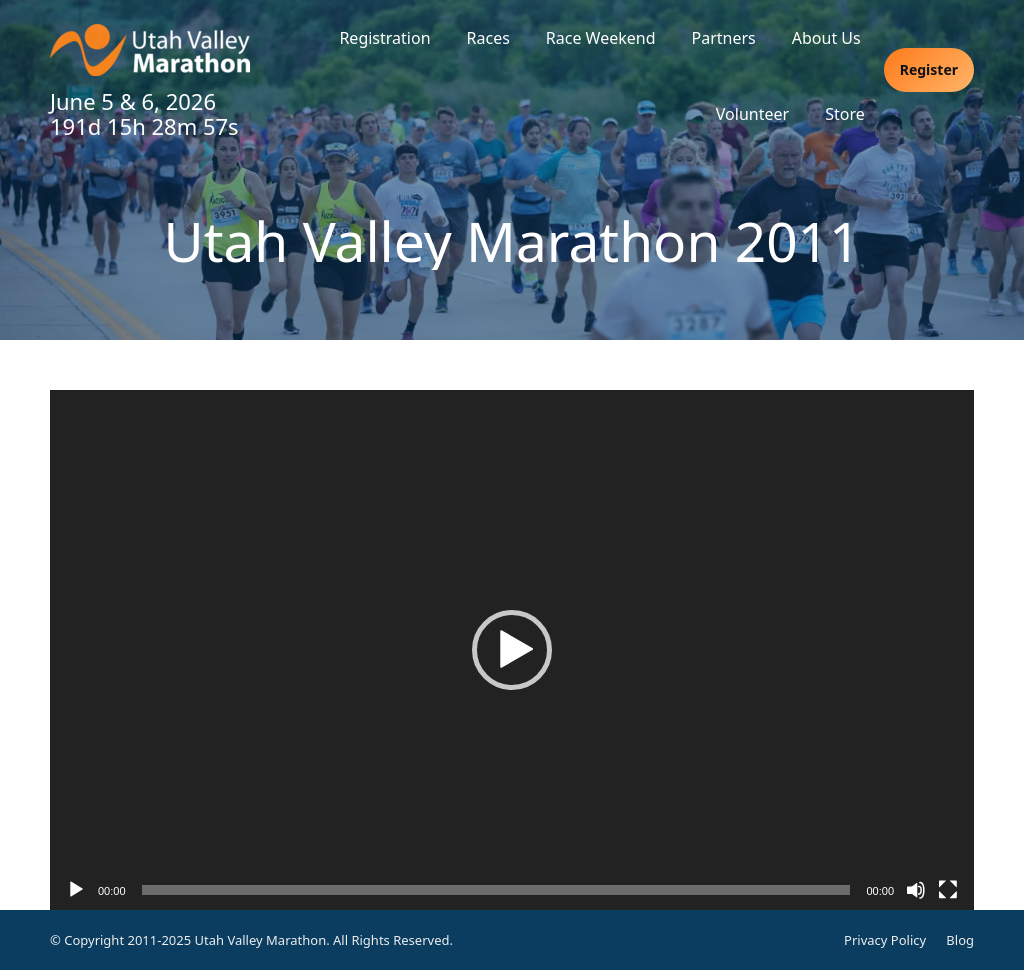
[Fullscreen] (948, 890)
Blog (960, 940)
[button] (512, 650)
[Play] (76, 890)
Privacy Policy (885, 940)
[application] (512, 650)
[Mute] (916, 890)
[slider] (496, 890)
